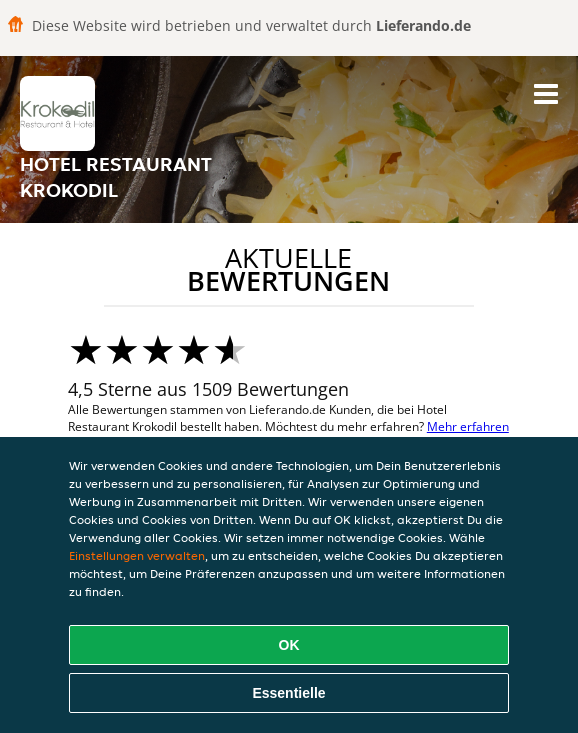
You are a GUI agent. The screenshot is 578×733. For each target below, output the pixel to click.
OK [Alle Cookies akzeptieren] (289, 645)
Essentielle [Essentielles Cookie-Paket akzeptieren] (288, 693)
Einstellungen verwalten (137, 555)
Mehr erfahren (468, 426)
